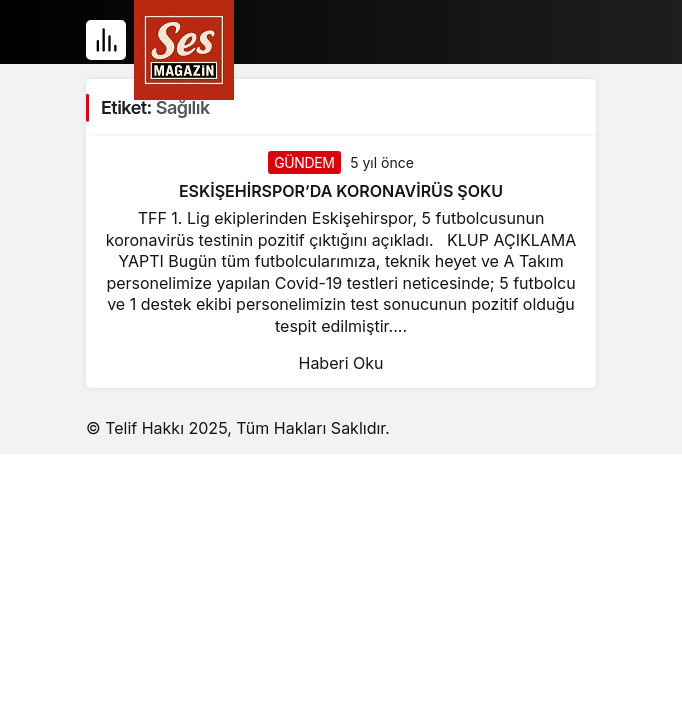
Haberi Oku (340, 363)
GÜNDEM (304, 162)
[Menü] (106, 40)
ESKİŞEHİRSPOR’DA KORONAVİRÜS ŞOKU (341, 191)
